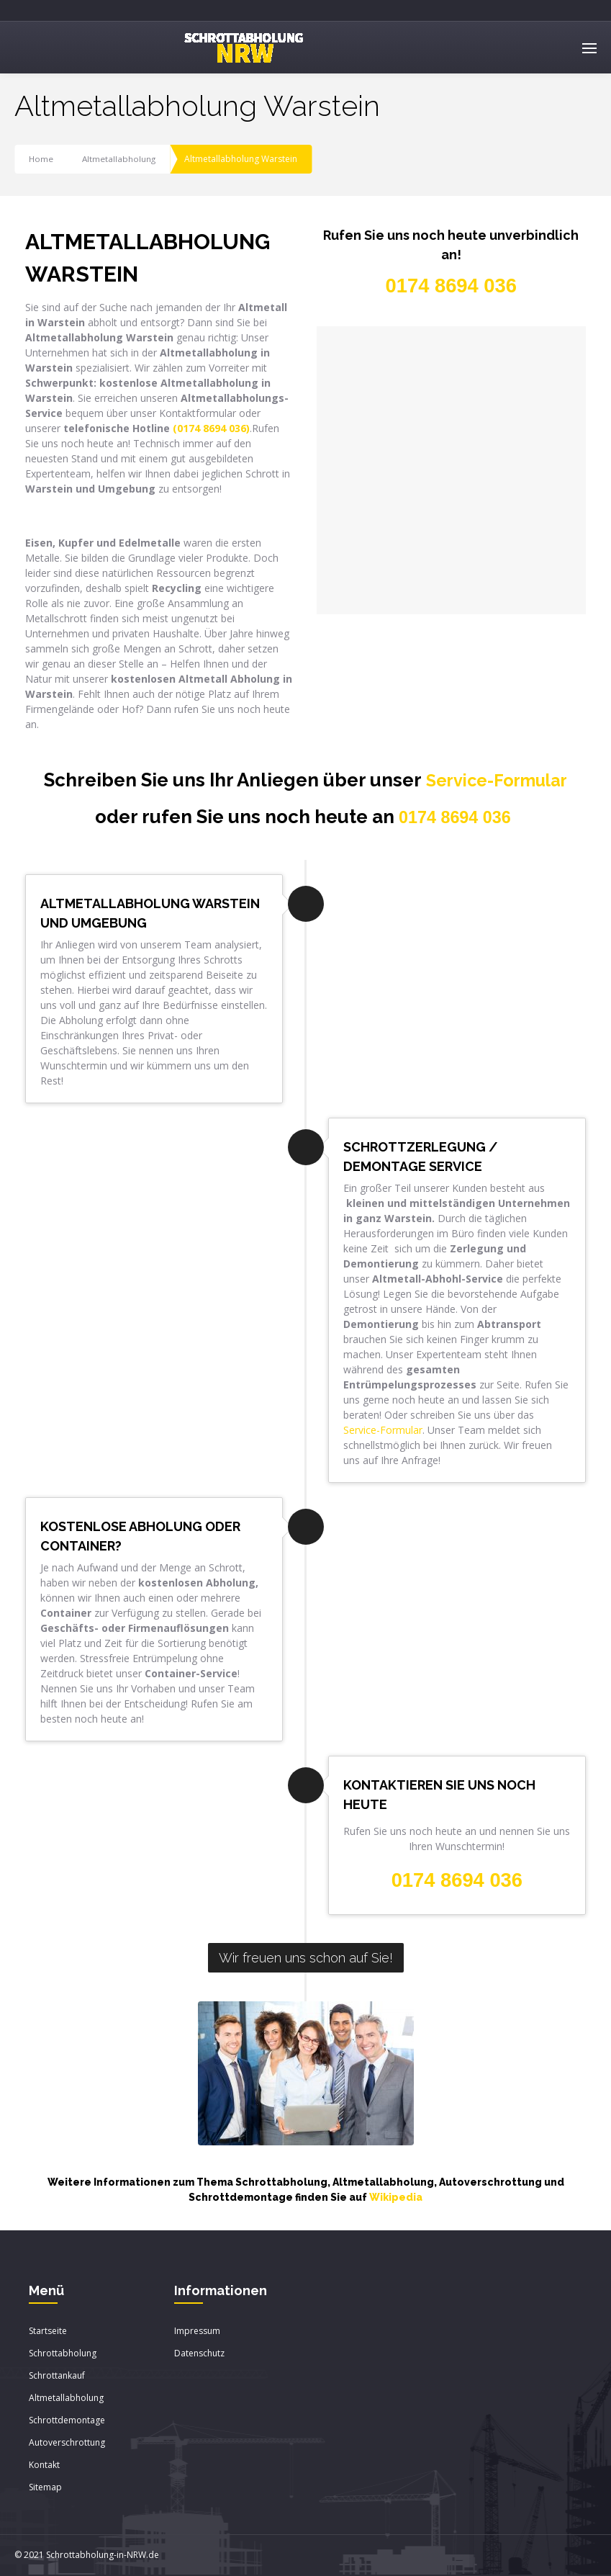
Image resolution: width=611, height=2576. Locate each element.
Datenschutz (199, 2354)
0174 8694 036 (454, 817)
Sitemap (45, 2488)
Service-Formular (496, 780)
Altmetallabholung (120, 159)
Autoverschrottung (67, 2443)
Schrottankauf (57, 2376)
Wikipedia (395, 2198)
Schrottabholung (62, 2354)
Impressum (197, 2331)
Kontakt (44, 2465)
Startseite (48, 2331)
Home (41, 159)
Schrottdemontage (67, 2421)
